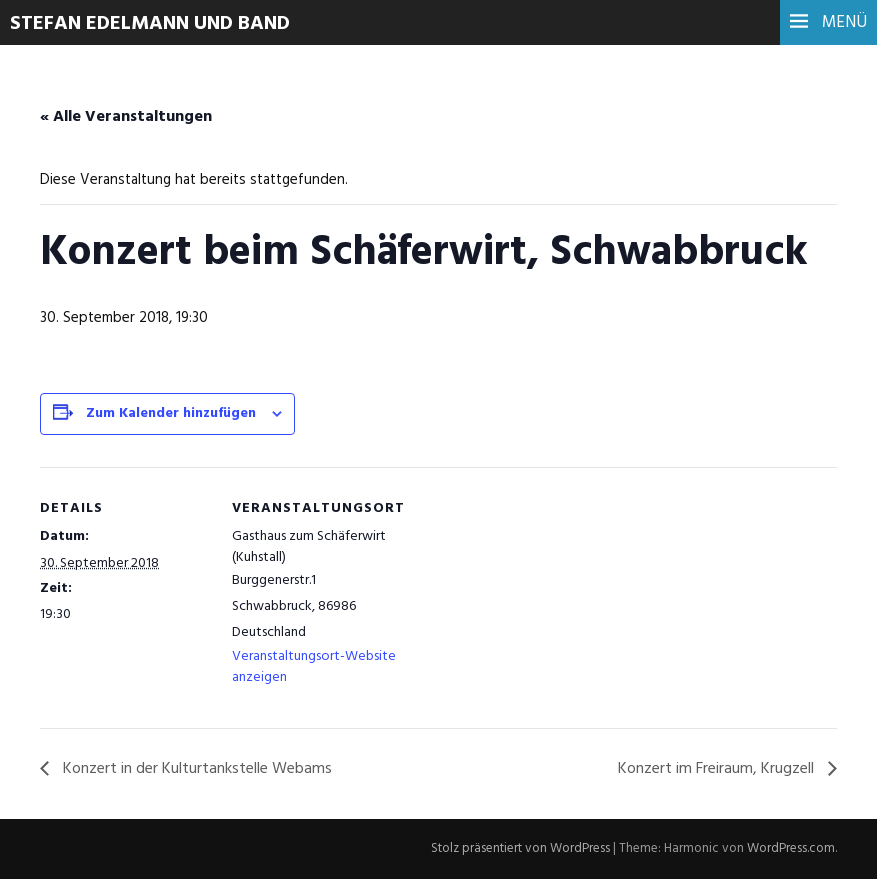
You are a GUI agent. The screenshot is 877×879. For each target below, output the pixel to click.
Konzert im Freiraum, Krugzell (718, 769)
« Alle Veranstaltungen (126, 117)
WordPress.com (791, 848)
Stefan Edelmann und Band (150, 24)
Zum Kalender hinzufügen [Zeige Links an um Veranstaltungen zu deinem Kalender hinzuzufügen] (171, 413)
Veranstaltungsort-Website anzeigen (314, 667)
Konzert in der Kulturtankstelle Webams (195, 769)
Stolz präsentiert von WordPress (520, 848)
